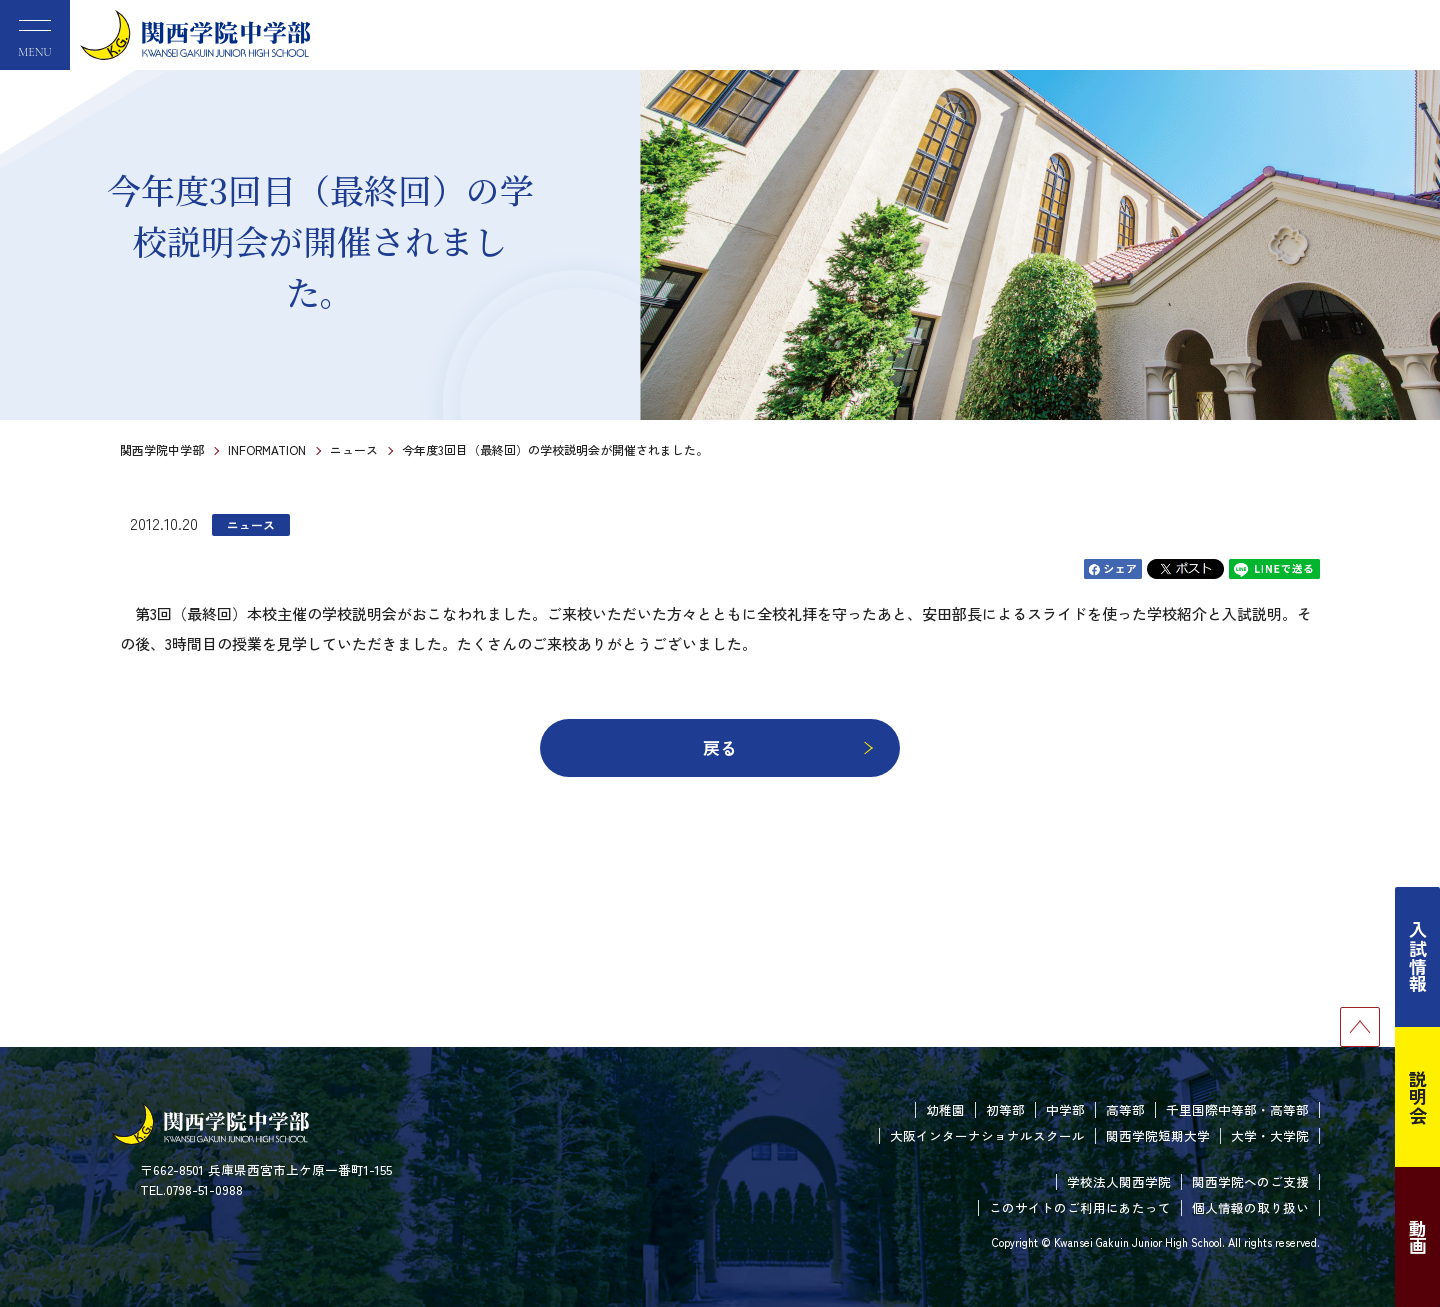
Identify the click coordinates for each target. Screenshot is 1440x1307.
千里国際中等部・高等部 (1237, 1109)
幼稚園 (945, 1109)
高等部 (1125, 1109)
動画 (1418, 1237)
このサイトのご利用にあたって (1080, 1207)
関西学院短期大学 (1158, 1135)
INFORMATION (267, 449)
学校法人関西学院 (1119, 1181)
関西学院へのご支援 (1250, 1181)
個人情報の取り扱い (1250, 1207)
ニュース (354, 449)
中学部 (1065, 1109)
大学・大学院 (1270, 1135)
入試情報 (1418, 957)
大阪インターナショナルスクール (987, 1135)
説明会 (1418, 1097)
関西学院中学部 (162, 449)
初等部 (1005, 1109)
